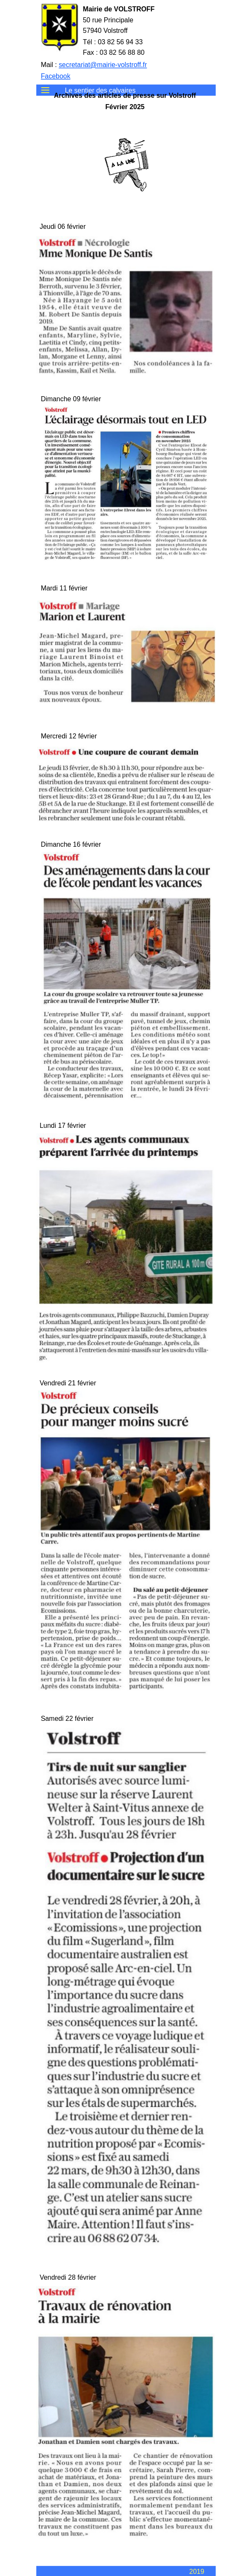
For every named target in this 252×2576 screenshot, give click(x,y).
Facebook (55, 76)
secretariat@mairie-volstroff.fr (103, 65)
